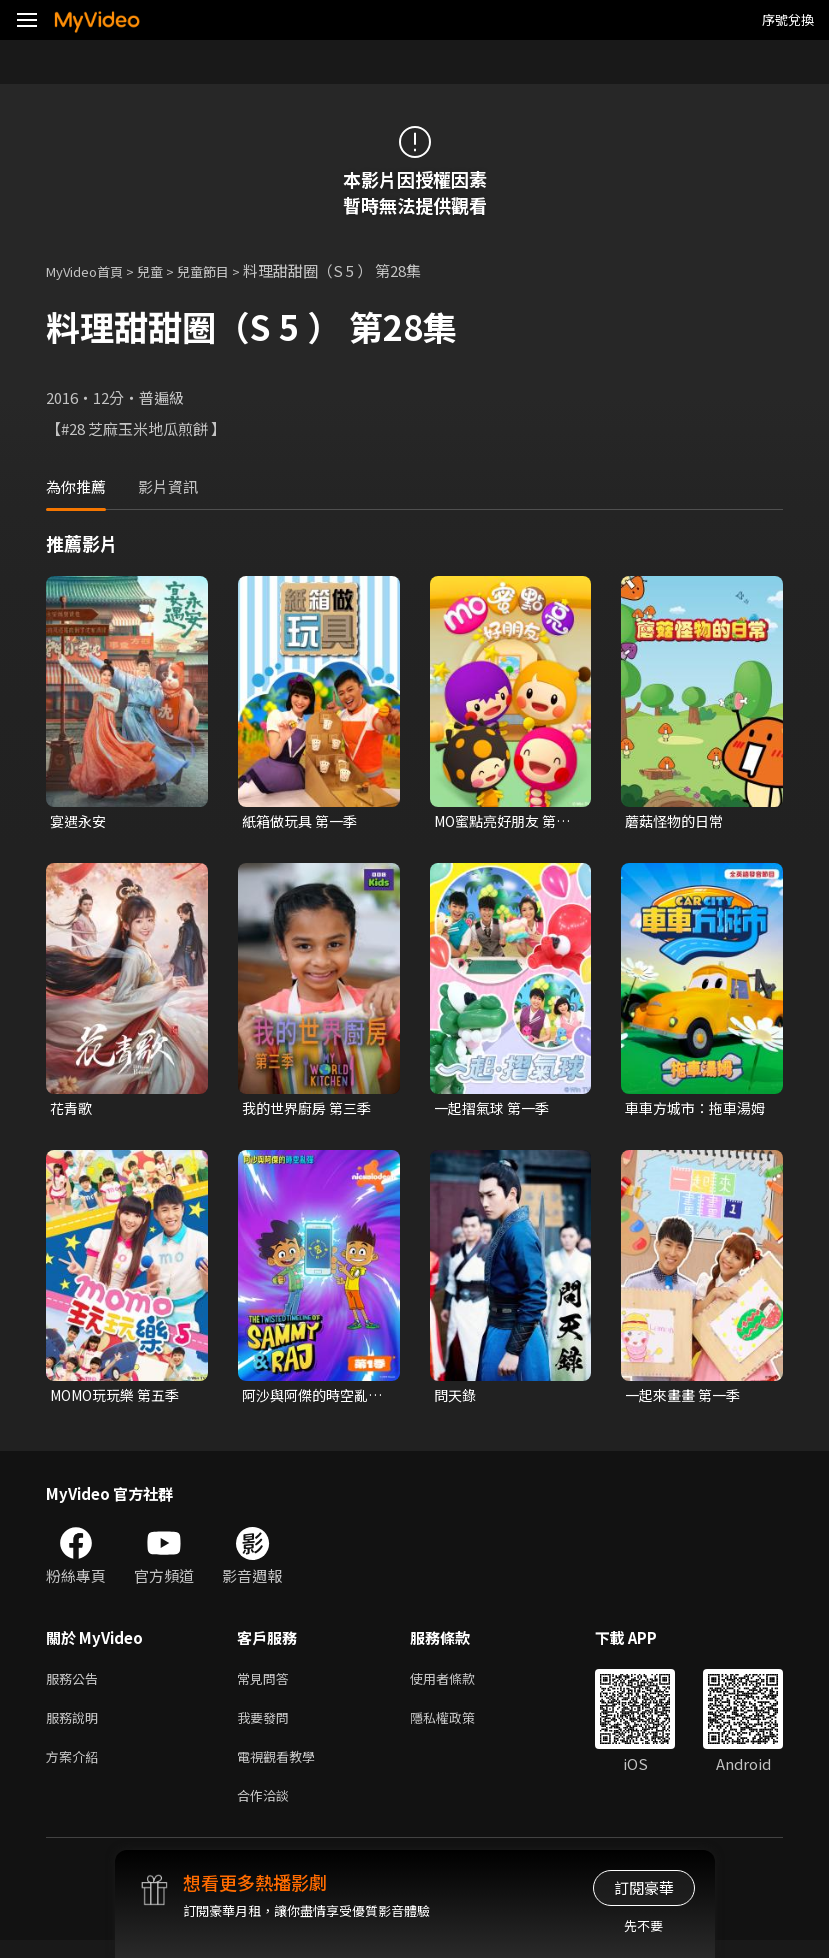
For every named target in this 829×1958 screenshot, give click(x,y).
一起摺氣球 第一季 (495, 1110)
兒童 (166, 270)
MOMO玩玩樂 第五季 (120, 1399)
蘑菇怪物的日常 (677, 821)
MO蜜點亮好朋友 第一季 (500, 822)
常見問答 (267, 1685)
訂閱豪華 (644, 1887)
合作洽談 (267, 1811)
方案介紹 (76, 1769)
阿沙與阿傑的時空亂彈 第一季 (309, 1400)
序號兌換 (788, 19)
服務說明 (76, 1727)
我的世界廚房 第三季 (311, 1110)
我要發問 (267, 1727)
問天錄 (456, 1399)
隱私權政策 (459, 1727)
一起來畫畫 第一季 (686, 1399)
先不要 (643, 1925)
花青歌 (72, 1110)
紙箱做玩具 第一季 (303, 821)
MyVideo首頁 (91, 270)
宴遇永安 (80, 821)
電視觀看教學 (282, 1769)
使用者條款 (459, 1685)
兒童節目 (225, 270)
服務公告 (76, 1685)
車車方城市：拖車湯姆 (692, 1111)
